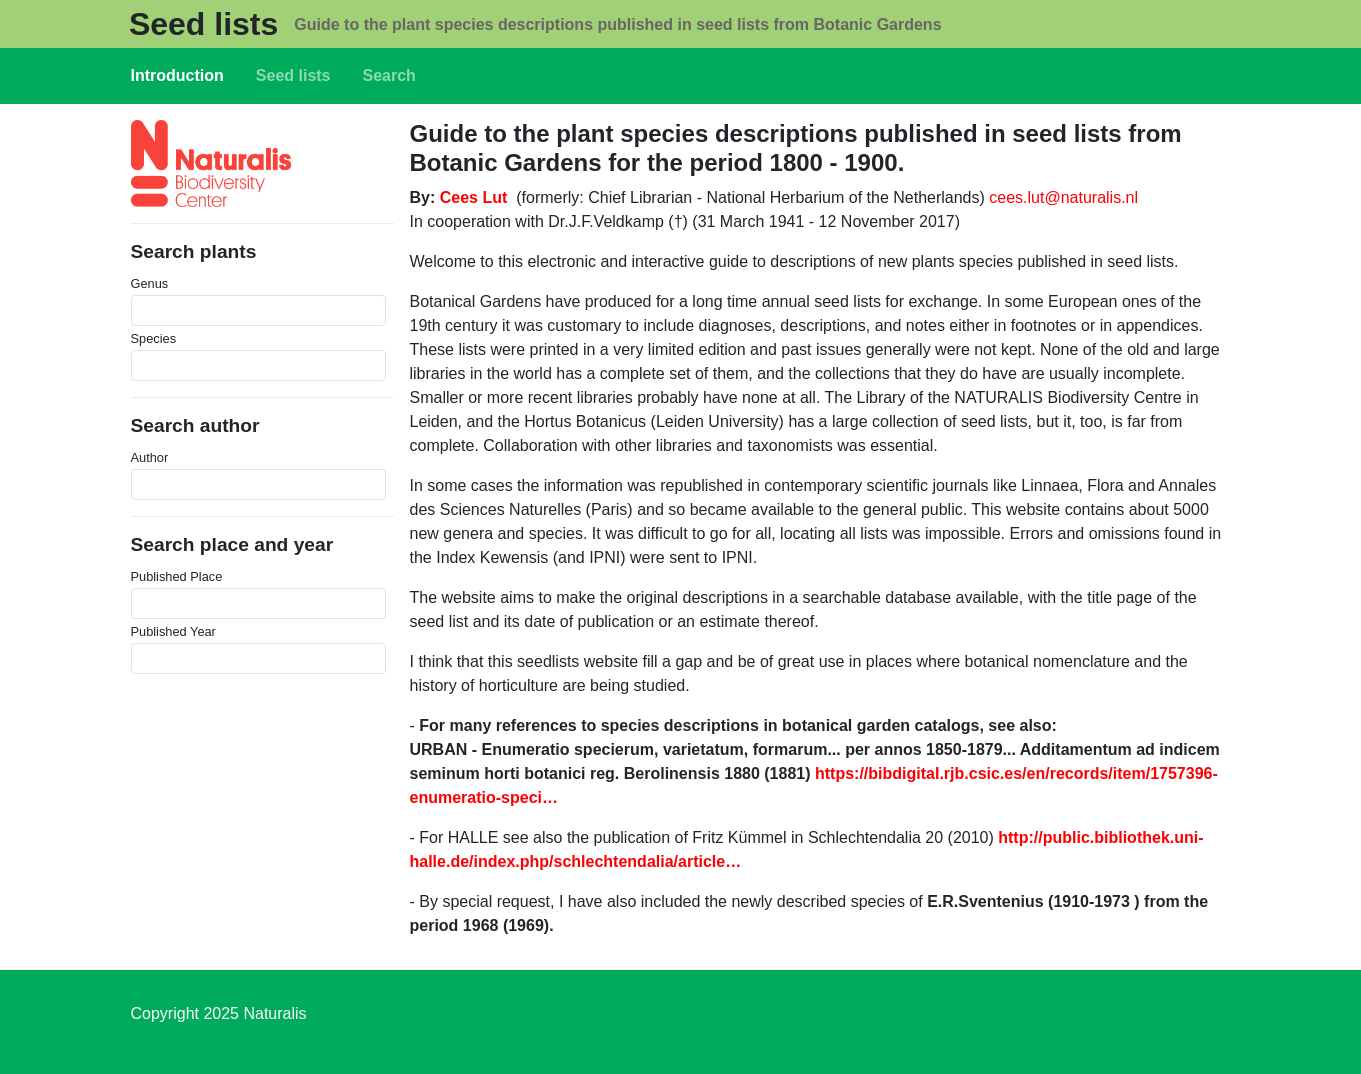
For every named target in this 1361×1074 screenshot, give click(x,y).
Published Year (173, 631)
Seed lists (203, 24)
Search (389, 75)
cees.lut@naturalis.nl (1063, 197)
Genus (150, 283)
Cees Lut (474, 197)
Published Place (177, 576)
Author (150, 457)
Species (154, 338)
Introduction (177, 75)
